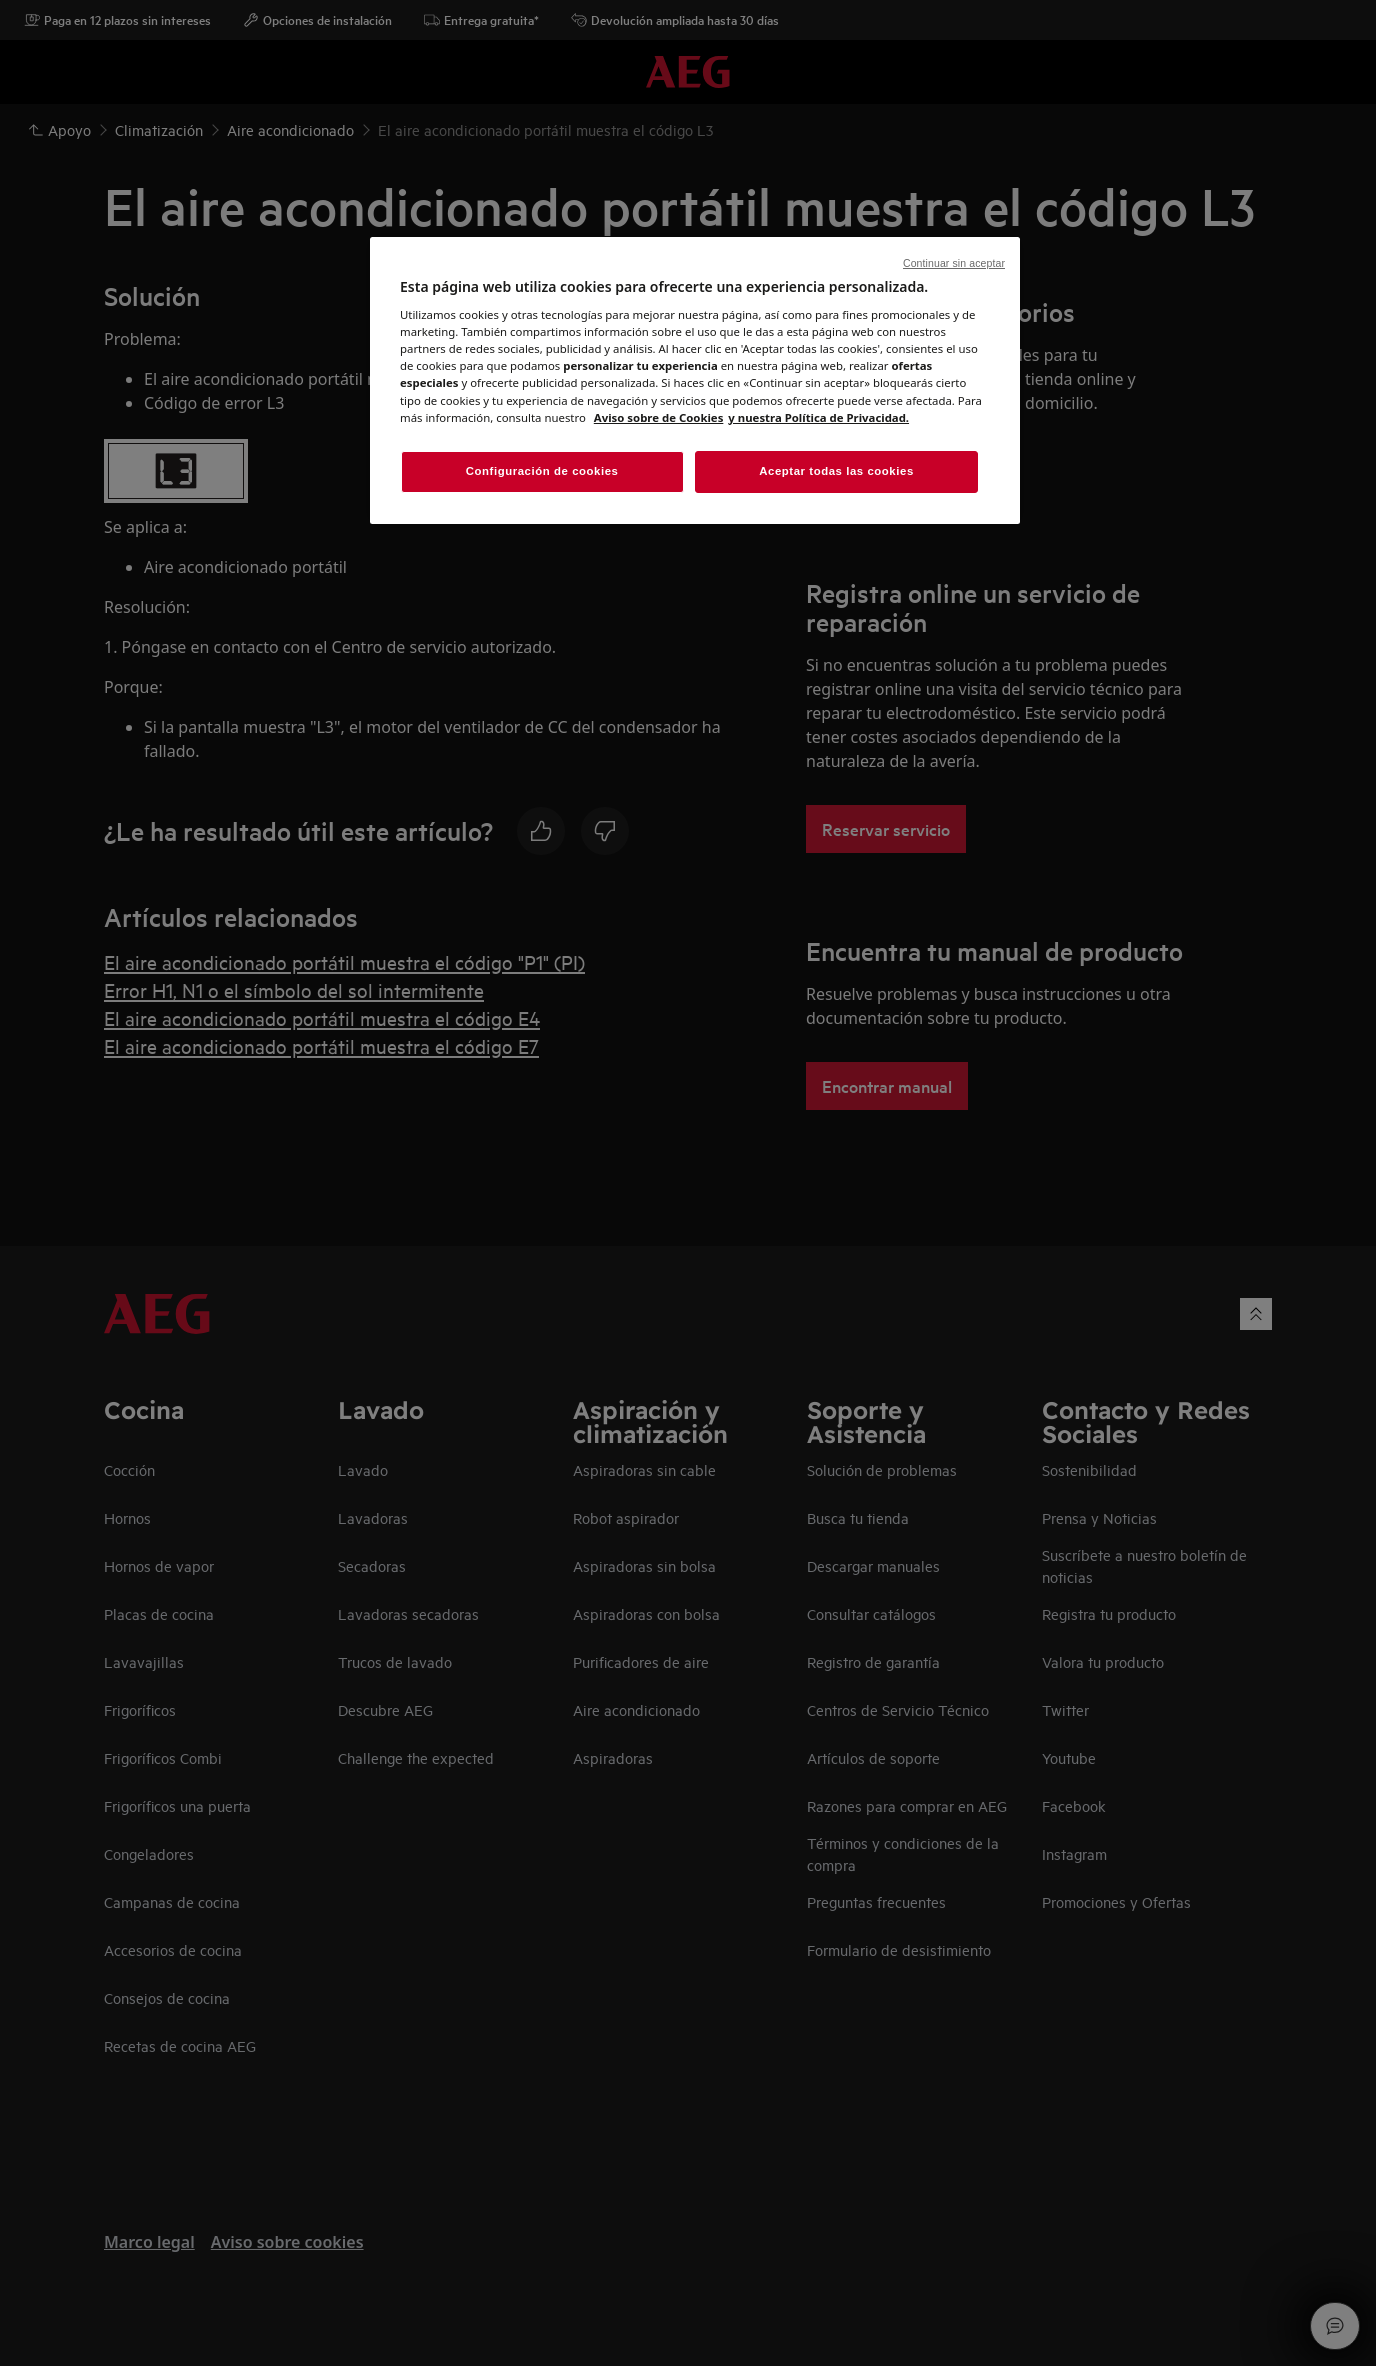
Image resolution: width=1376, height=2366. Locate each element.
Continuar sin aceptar (954, 263)
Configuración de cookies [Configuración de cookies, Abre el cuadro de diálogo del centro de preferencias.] (542, 471)
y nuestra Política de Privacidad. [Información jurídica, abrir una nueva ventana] (818, 417)
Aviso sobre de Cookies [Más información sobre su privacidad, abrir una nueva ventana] (659, 417)
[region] (695, 380)
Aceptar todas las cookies (836, 471)
